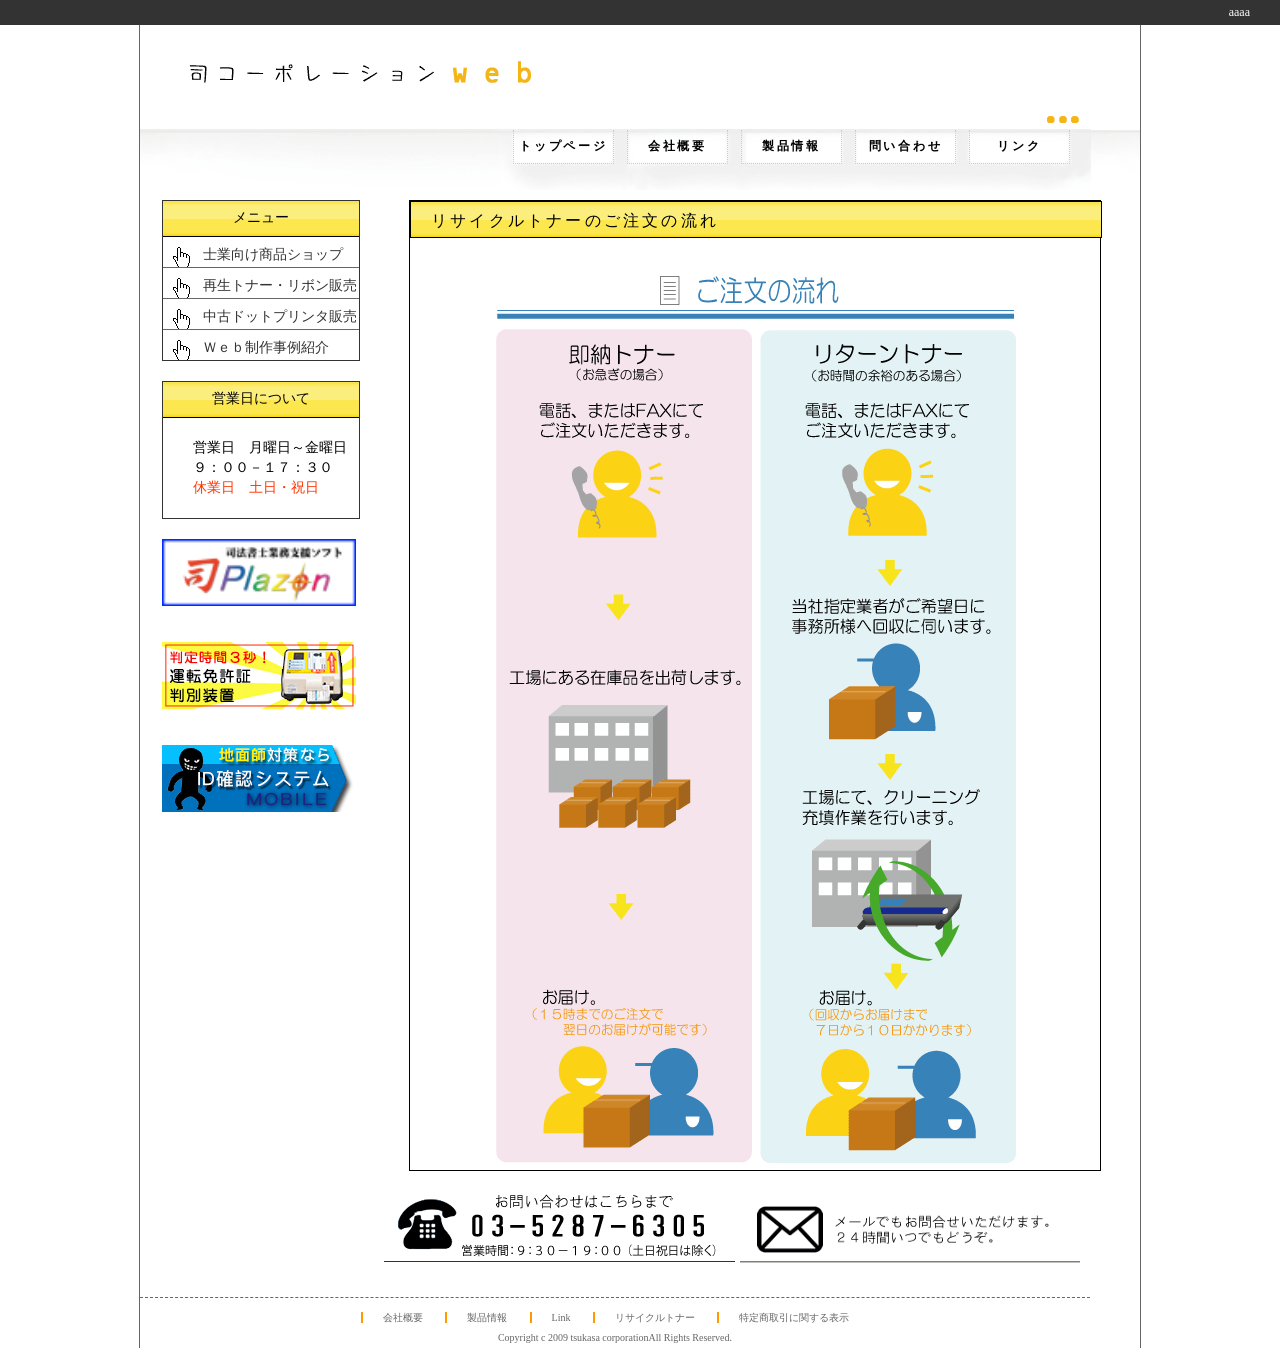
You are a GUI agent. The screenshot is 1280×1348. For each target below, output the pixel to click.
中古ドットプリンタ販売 (280, 316)
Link (561, 1317)
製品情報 (791, 146)
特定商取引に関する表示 (794, 1317)
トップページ (563, 146)
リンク (1019, 146)
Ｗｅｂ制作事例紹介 (266, 347)
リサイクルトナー (655, 1317)
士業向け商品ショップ (273, 254)
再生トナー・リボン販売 (280, 285)
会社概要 (677, 146)
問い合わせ (906, 146)
